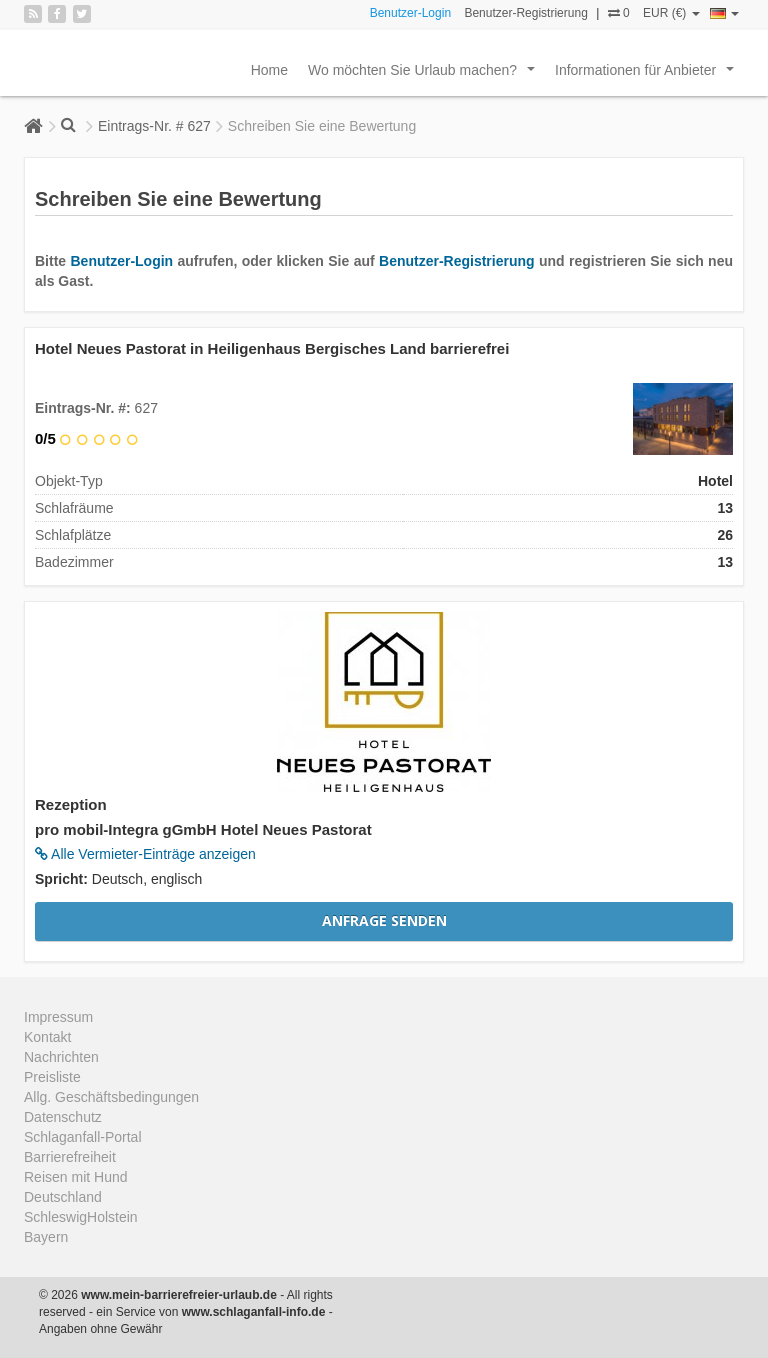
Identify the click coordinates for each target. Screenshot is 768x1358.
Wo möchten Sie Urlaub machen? (425, 75)
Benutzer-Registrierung (525, 13)
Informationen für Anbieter (648, 75)
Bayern (46, 1237)
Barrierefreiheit (70, 1157)
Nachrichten (61, 1057)
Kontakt (47, 1037)
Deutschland (63, 1197)
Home (269, 70)
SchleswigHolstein (81, 1217)
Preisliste (52, 1077)
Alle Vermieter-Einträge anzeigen (145, 854)
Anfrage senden (384, 920)
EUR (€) (671, 13)
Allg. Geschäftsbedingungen (111, 1097)
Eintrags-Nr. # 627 (154, 126)
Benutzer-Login (410, 13)
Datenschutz (63, 1117)
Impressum (58, 1017)
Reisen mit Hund (76, 1177)
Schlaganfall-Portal (83, 1137)
